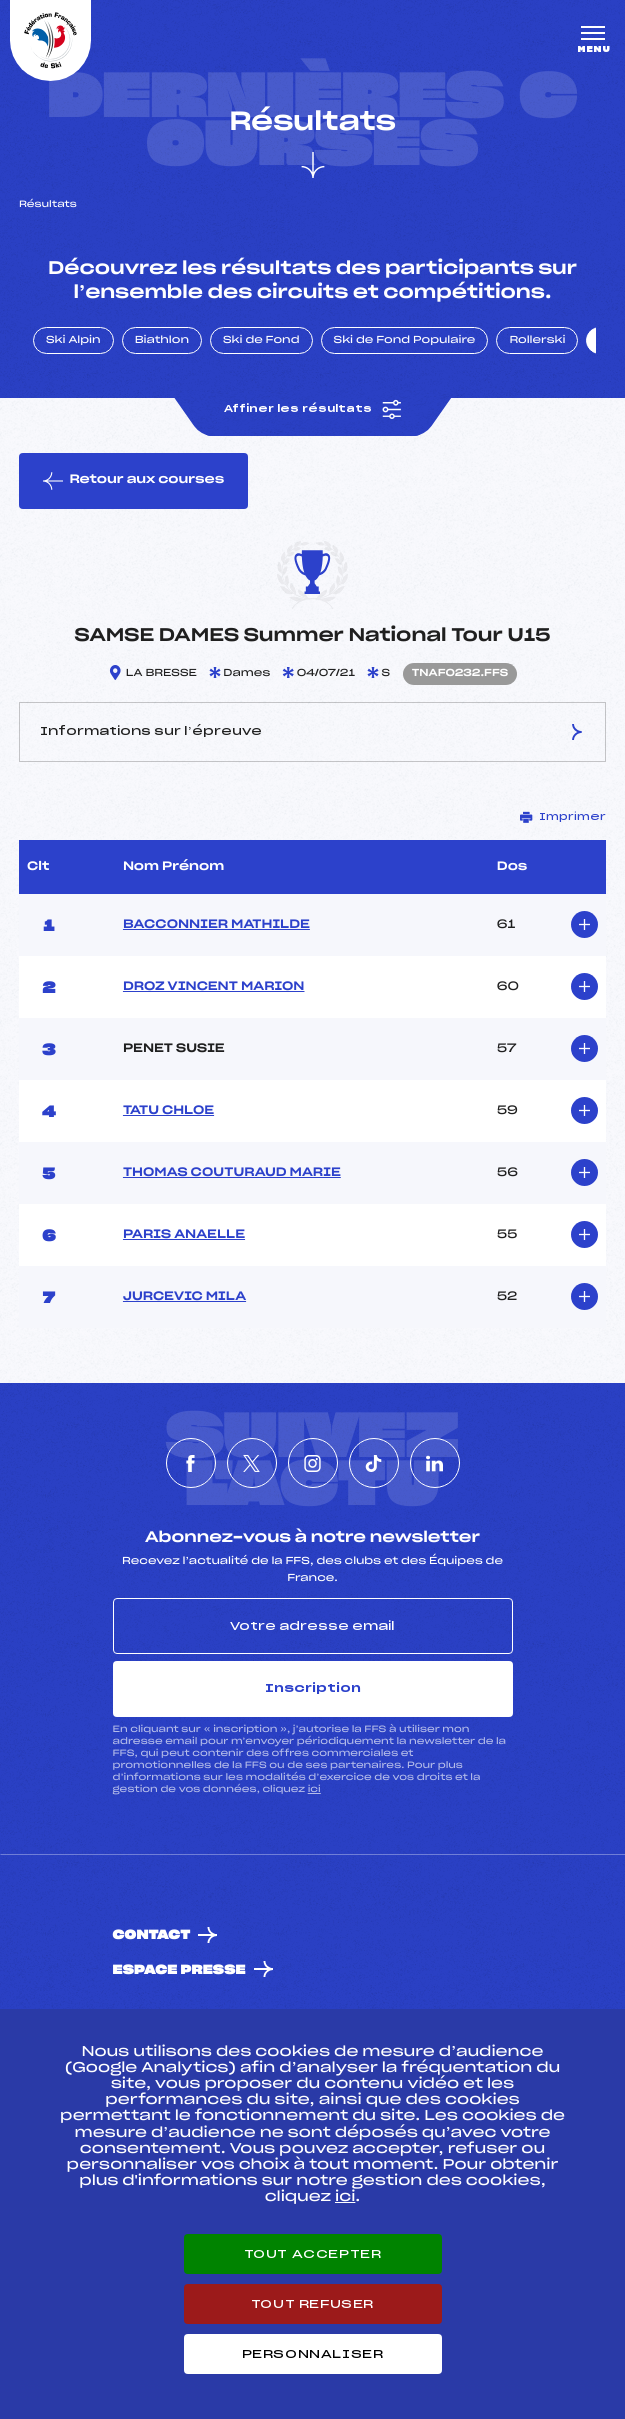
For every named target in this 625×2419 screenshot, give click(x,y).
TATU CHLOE (168, 1111)
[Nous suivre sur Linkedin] (435, 1463)
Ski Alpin (73, 341)
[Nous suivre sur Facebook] (191, 1463)
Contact (152, 1935)
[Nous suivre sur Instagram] (313, 1463)
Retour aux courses (133, 481)
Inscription (313, 1688)
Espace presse (179, 1970)
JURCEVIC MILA (184, 1297)
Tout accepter (313, 2254)
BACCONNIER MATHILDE (216, 925)
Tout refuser (312, 2304)
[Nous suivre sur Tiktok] (374, 1463)
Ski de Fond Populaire (405, 341)
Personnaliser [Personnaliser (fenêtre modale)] (313, 2354)
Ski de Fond (261, 341)
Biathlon (162, 341)
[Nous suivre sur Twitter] (252, 1463)
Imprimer (563, 817)
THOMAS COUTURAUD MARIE (232, 1173)
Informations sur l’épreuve (312, 732)
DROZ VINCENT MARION (214, 987)
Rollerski (537, 341)
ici (314, 1789)
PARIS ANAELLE (184, 1235)
